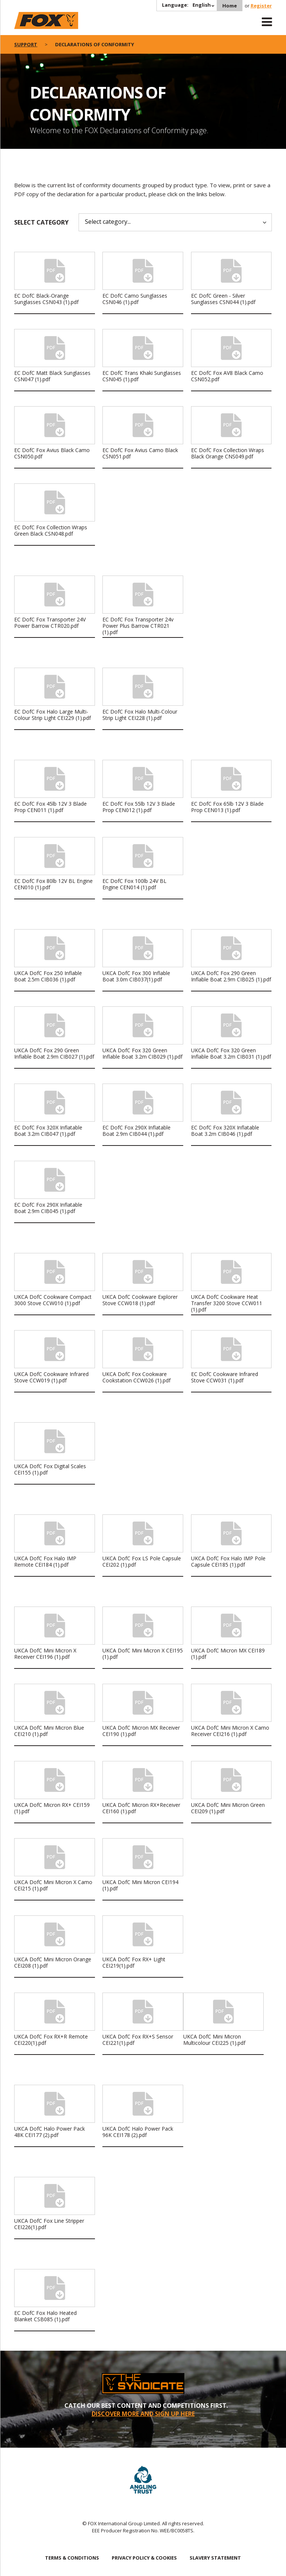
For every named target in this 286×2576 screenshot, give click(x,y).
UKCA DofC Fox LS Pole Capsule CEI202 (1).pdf (141, 1561)
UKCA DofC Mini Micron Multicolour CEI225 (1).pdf (214, 2039)
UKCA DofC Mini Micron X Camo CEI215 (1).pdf (53, 1885)
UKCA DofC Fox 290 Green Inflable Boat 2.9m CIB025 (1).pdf (231, 976)
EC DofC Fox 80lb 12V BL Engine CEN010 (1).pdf (53, 884)
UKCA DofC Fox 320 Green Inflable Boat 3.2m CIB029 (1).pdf (142, 1053)
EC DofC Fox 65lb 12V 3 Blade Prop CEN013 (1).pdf (227, 807)
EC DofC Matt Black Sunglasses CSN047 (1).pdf (52, 376)
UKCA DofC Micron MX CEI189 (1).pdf (228, 1653)
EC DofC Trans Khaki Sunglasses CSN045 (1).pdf (141, 376)
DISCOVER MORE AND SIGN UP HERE (143, 2414)
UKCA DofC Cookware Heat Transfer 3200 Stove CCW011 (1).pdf (226, 1303)
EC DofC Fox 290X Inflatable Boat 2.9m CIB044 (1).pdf (136, 1130)
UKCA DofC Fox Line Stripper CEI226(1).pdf (49, 2224)
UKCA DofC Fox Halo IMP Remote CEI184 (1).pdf (45, 1561)
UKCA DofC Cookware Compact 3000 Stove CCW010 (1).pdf (53, 1300)
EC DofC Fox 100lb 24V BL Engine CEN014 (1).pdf (134, 884)
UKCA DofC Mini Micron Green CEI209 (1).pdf (228, 1808)
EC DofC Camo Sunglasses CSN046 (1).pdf (134, 298)
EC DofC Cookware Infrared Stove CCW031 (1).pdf (224, 1377)
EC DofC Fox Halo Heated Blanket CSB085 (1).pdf (45, 2316)
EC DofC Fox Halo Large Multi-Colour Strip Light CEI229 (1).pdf (52, 714)
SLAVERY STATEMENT (215, 2557)
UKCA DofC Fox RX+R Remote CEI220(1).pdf (51, 2039)
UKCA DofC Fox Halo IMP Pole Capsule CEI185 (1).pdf (228, 1561)
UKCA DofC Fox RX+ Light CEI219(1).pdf (133, 1962)
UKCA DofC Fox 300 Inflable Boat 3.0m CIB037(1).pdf (136, 976)
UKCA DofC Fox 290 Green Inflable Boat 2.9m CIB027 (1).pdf (54, 1053)
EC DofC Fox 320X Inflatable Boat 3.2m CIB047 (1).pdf (48, 1130)
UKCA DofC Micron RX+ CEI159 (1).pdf (52, 1808)
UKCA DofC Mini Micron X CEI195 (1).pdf (142, 1653)
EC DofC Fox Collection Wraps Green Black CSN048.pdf (50, 530)
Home (229, 5)
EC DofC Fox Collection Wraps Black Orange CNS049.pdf (227, 453)
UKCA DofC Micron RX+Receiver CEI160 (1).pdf (141, 1808)
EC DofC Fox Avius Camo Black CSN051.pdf (140, 453)
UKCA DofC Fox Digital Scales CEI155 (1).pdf (50, 1469)
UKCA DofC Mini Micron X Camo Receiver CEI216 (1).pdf (230, 1730)
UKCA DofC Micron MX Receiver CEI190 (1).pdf (141, 1730)
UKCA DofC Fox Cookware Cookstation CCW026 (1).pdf (136, 1377)
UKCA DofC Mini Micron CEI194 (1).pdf (140, 1885)
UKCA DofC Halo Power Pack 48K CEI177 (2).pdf (49, 2131)
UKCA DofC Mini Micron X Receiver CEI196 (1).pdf (45, 1653)
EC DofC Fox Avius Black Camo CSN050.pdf (52, 453)
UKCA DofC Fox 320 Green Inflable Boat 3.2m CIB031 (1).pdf (231, 1053)
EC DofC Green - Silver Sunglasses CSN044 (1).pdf (223, 298)
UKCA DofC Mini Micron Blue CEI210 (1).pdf (49, 1730)
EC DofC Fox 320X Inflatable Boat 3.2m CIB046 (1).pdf (225, 1130)
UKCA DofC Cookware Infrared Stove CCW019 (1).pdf (51, 1377)
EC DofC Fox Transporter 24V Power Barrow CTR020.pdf (50, 622)
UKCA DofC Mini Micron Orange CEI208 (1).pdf (52, 1962)
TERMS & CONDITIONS (72, 2557)
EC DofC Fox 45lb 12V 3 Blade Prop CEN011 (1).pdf (50, 807)
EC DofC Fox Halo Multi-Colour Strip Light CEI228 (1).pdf (139, 714)
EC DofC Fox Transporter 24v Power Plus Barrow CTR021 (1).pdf (138, 626)
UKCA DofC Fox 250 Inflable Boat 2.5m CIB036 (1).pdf (48, 976)
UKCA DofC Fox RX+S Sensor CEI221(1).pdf (137, 2039)
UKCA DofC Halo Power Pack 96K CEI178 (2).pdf (137, 2131)
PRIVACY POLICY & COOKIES (144, 2557)
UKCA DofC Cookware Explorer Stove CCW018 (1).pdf (140, 1300)
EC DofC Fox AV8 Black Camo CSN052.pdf (227, 376)
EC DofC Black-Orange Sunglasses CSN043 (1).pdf (46, 298)
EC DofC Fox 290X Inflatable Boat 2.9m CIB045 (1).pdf (48, 1208)
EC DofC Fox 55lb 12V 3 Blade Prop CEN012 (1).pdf (138, 807)
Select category (41, 222)
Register (261, 5)
